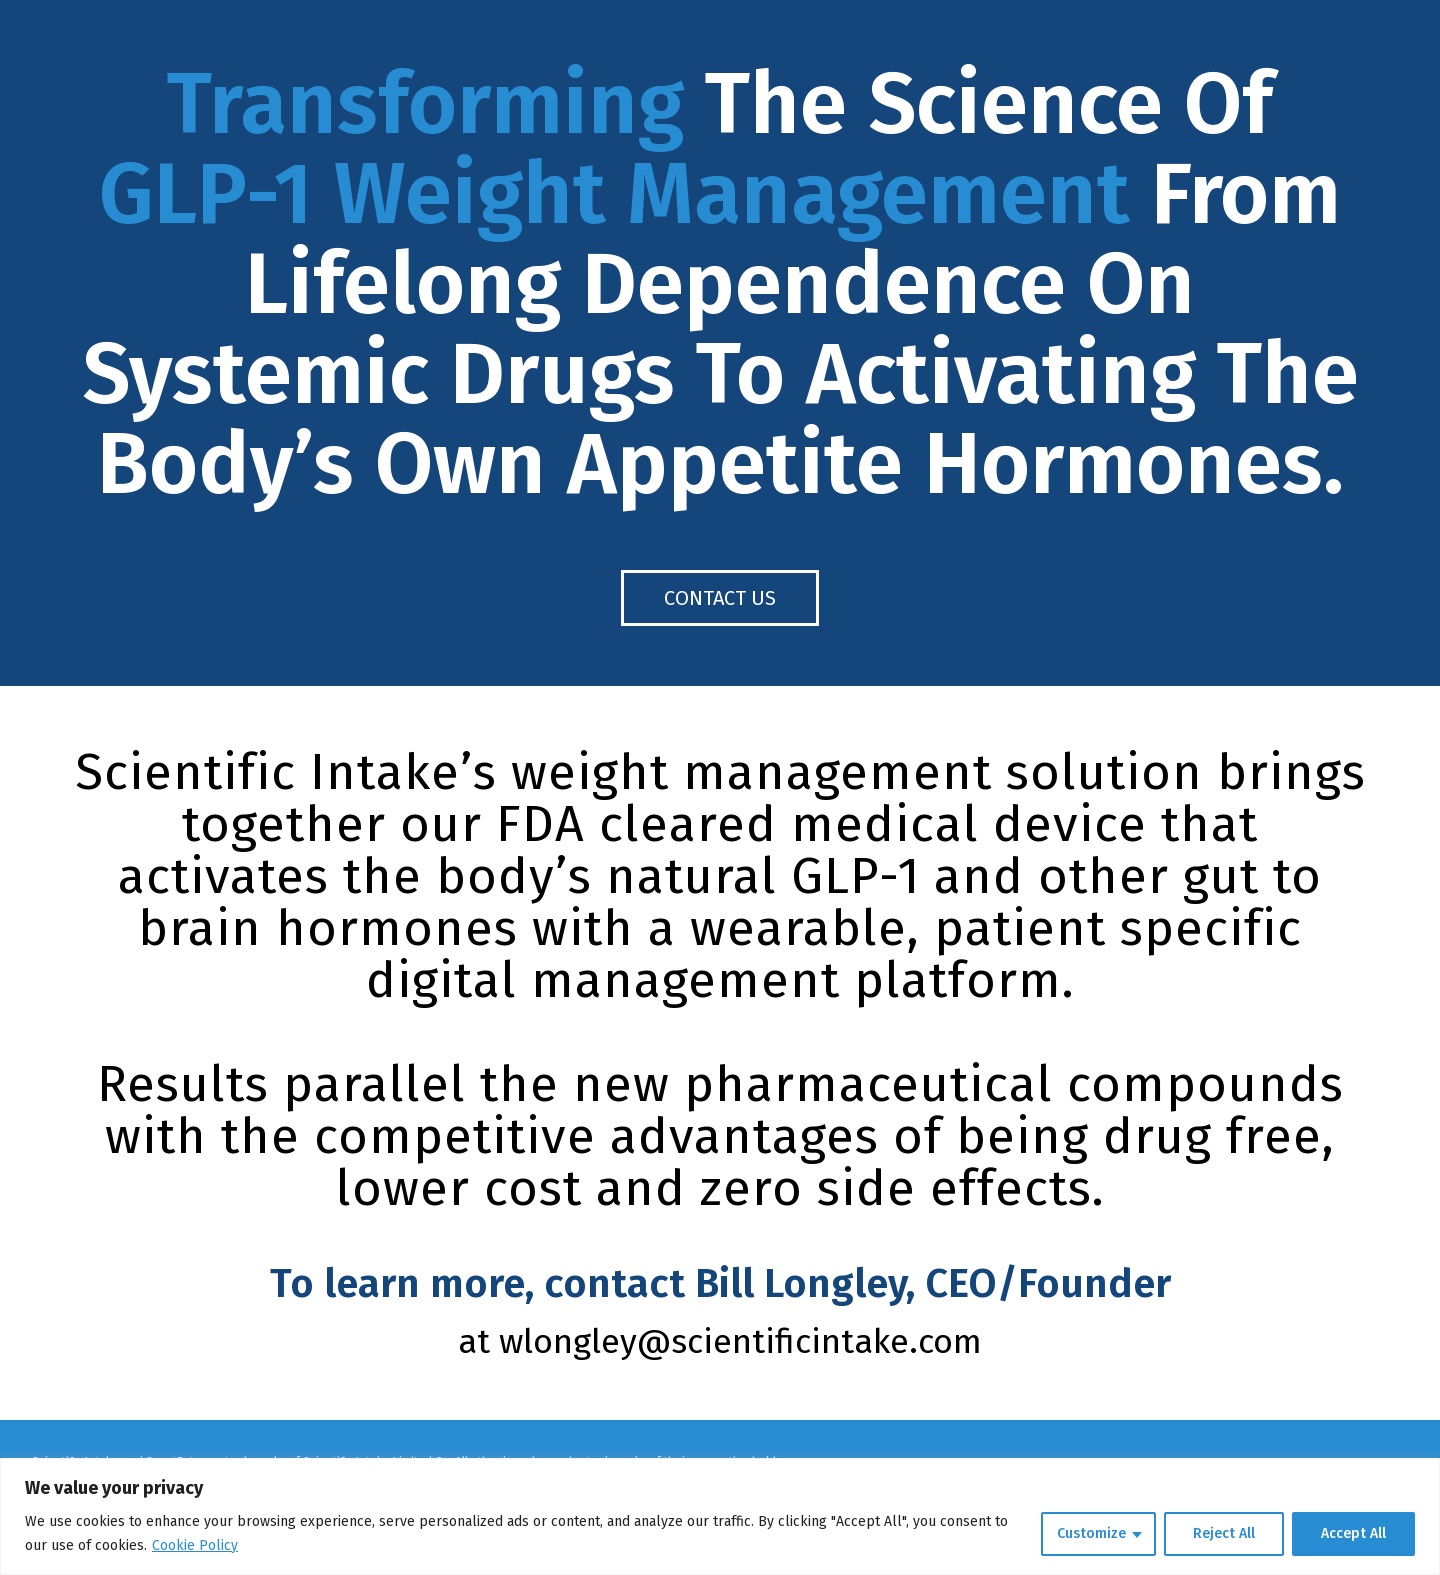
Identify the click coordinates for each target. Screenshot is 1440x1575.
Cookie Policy (195, 1545)
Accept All (1353, 1533)
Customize (1091, 1533)
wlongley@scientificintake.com (740, 1341)
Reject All (1224, 1533)
